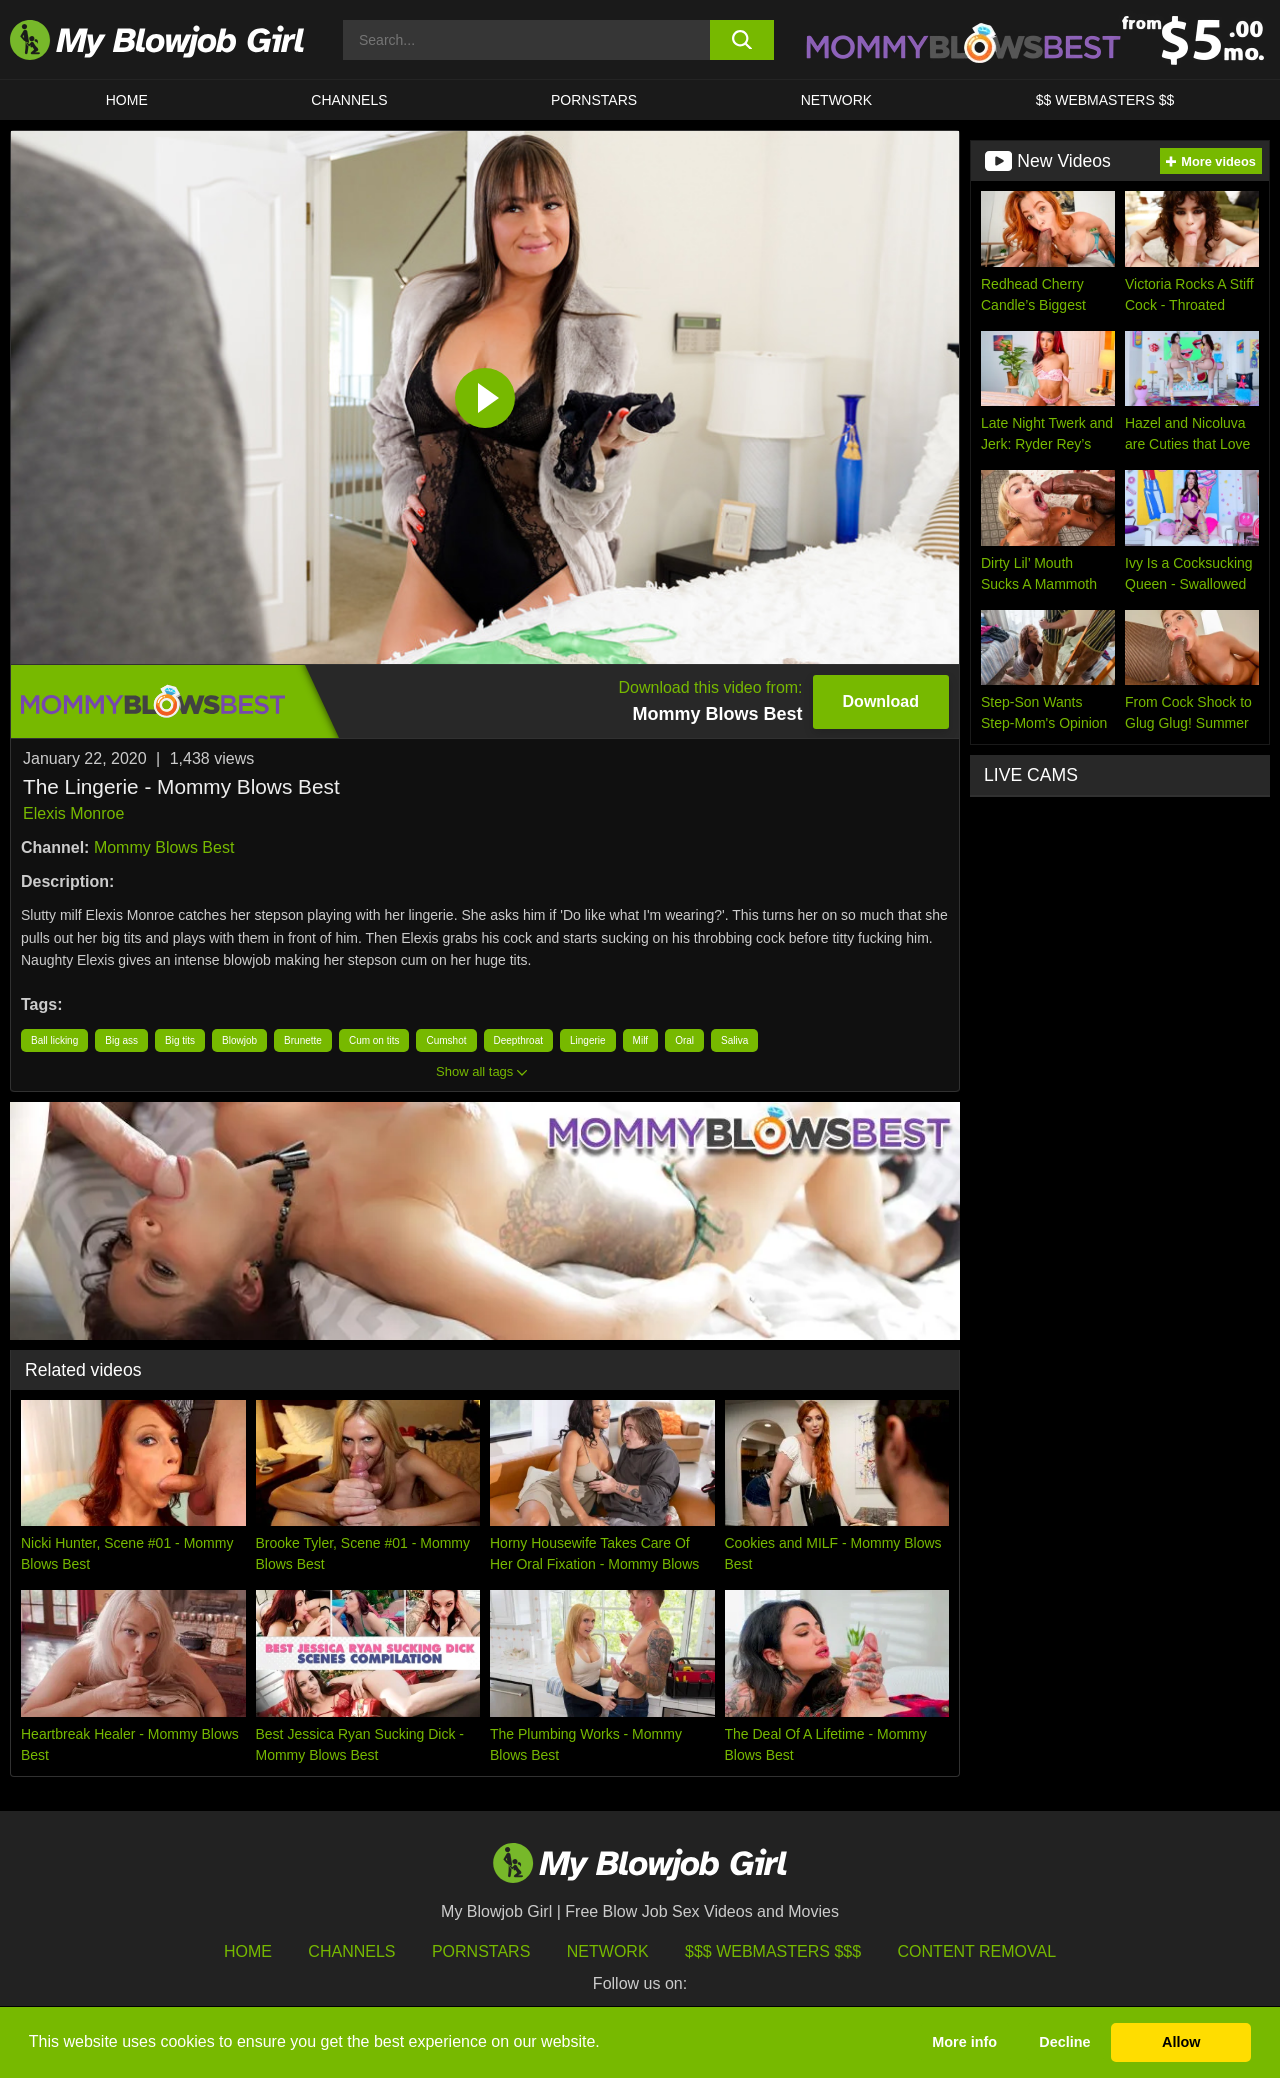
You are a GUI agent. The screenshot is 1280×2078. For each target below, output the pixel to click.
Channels (351, 1951)
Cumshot (446, 1040)
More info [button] (964, 2042)
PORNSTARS (594, 100)
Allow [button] (1181, 2042)
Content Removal (977, 1951)
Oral (684, 1040)
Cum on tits (374, 1040)
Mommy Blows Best (164, 847)
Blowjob (239, 1040)
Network (837, 100)
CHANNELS (349, 100)
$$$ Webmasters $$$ (773, 1951)
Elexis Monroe (73, 813)
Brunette (303, 1040)
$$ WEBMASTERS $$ (1105, 100)
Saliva (734, 1040)
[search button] (742, 40)
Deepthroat (518, 1040)
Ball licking (54, 1040)
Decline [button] (1064, 2042)
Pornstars (481, 1951)
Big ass (121, 1040)
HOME (127, 100)
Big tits (180, 1040)
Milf (641, 1040)
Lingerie (588, 1040)
